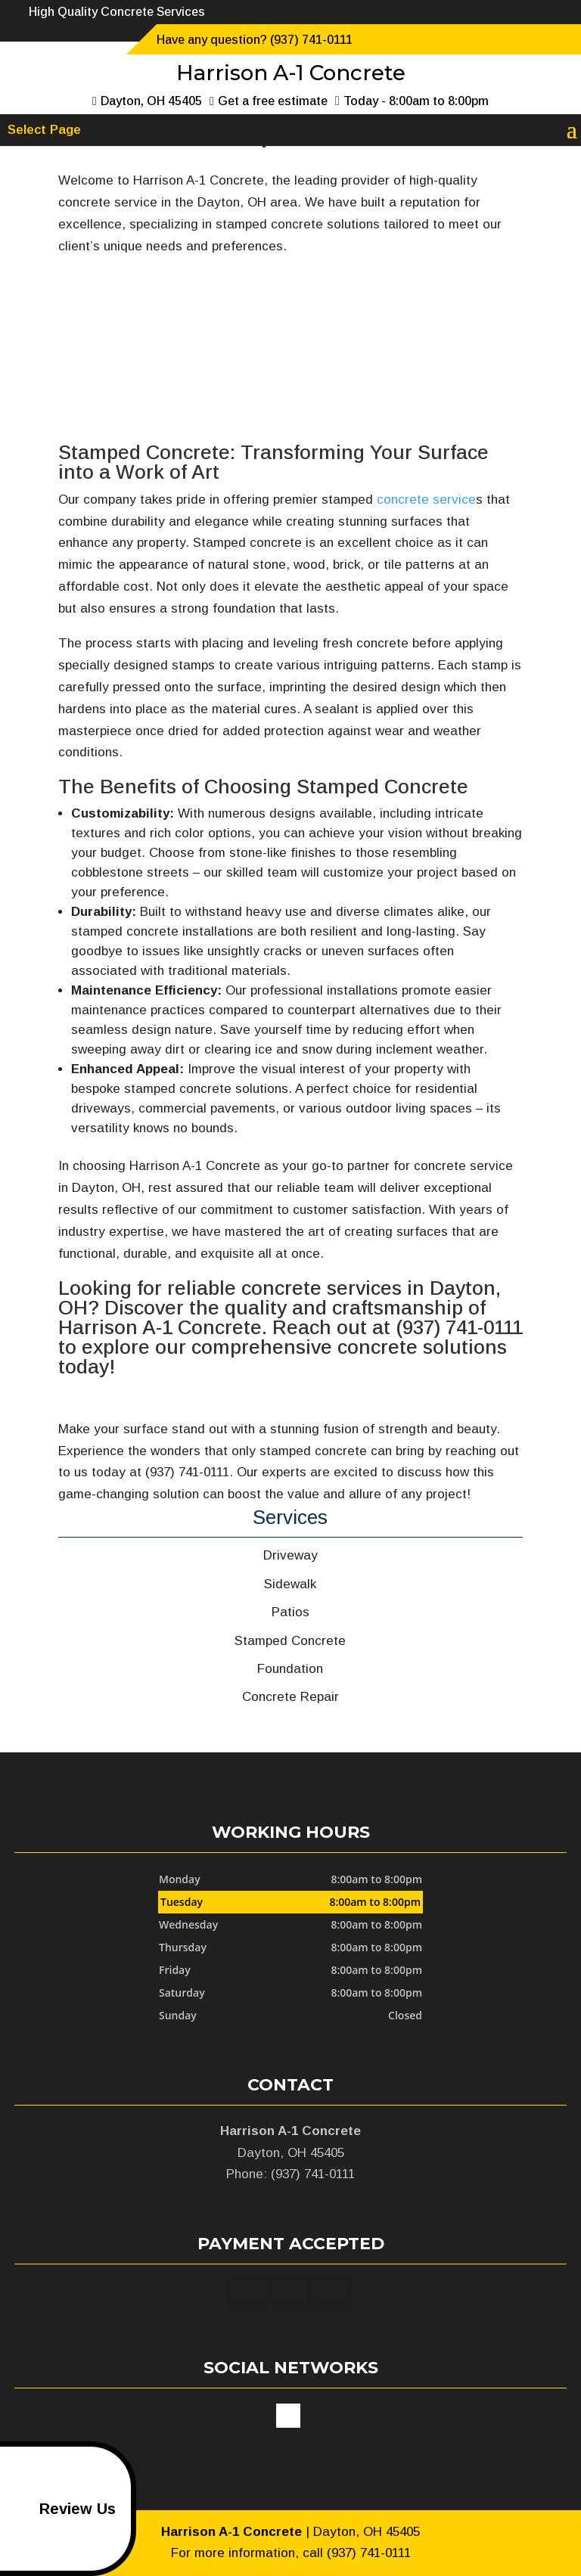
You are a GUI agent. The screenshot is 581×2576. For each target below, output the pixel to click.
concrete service (426, 499)
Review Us (60, 2508)
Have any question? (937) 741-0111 (255, 39)
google (288, 2416)
